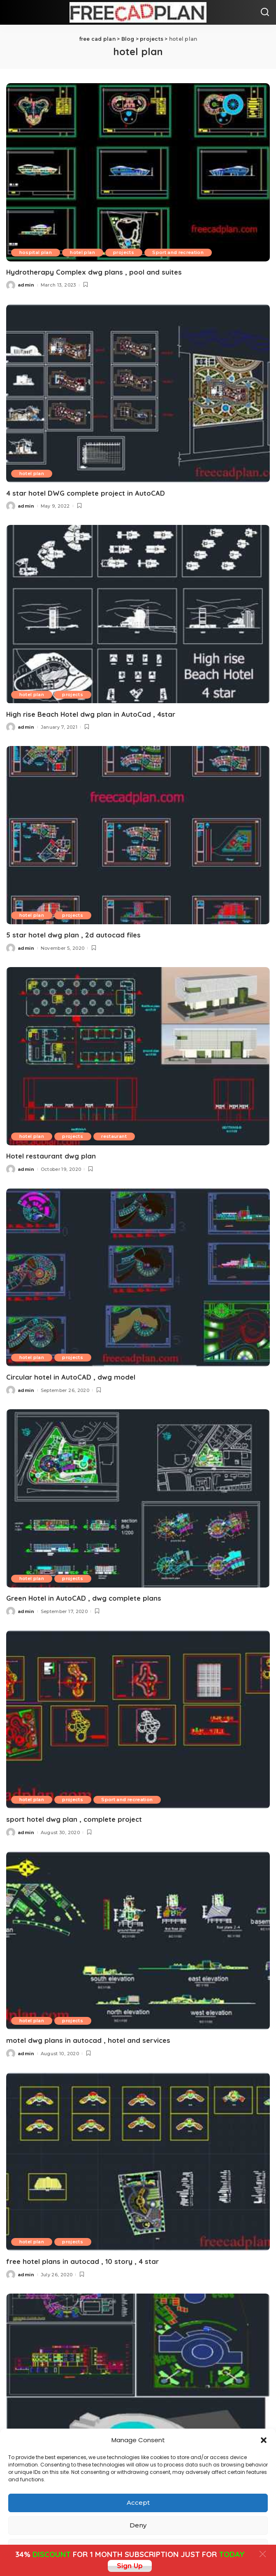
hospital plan (35, 252)
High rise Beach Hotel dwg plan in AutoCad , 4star (90, 713)
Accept (138, 2502)
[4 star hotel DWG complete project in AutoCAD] (138, 393)
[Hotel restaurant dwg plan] (138, 1056)
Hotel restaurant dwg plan (51, 1156)
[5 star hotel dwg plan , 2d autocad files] (138, 835)
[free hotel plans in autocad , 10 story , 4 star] (138, 2161)
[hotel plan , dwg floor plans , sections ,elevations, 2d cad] (138, 2382)
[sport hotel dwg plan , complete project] (138, 1719)
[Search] (265, 12)
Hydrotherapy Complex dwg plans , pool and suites (94, 272)
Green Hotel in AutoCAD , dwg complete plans (83, 1598)
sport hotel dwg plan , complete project (74, 1819)
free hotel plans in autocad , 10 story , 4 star (82, 2261)
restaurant (115, 1136)
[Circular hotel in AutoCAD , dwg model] (138, 1277)
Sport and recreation (180, 252)
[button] (264, 2440)
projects (124, 252)
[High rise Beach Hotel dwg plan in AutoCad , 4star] (138, 614)
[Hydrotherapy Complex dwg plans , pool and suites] (138, 172)
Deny (138, 2525)
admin (26, 285)
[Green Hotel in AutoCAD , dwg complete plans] (138, 1498)
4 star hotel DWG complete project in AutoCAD (85, 493)
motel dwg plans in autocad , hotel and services (88, 2040)
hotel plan (82, 252)
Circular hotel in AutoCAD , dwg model (70, 1377)
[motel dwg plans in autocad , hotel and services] (138, 1940)
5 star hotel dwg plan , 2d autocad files (73, 934)
